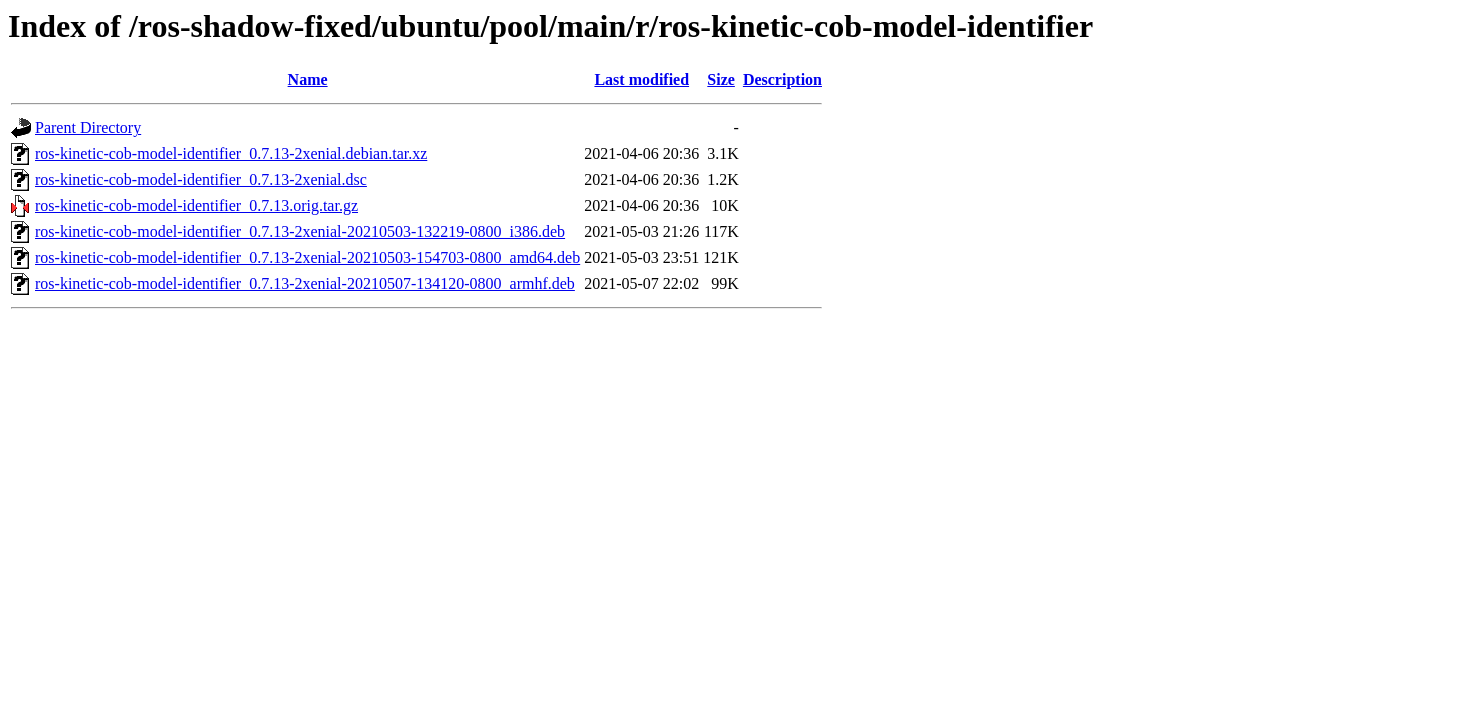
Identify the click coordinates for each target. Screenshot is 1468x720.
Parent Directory (88, 127)
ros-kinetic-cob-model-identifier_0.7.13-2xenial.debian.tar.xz (231, 153)
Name (308, 79)
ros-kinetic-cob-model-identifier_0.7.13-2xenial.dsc (201, 179)
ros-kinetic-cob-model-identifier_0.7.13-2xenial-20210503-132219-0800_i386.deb (300, 231)
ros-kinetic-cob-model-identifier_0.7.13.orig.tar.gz (196, 205)
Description (782, 79)
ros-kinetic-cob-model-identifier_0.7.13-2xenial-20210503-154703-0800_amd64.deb (307, 257)
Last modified (641, 79)
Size (721, 79)
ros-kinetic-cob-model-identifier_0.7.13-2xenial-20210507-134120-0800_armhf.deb (305, 283)
